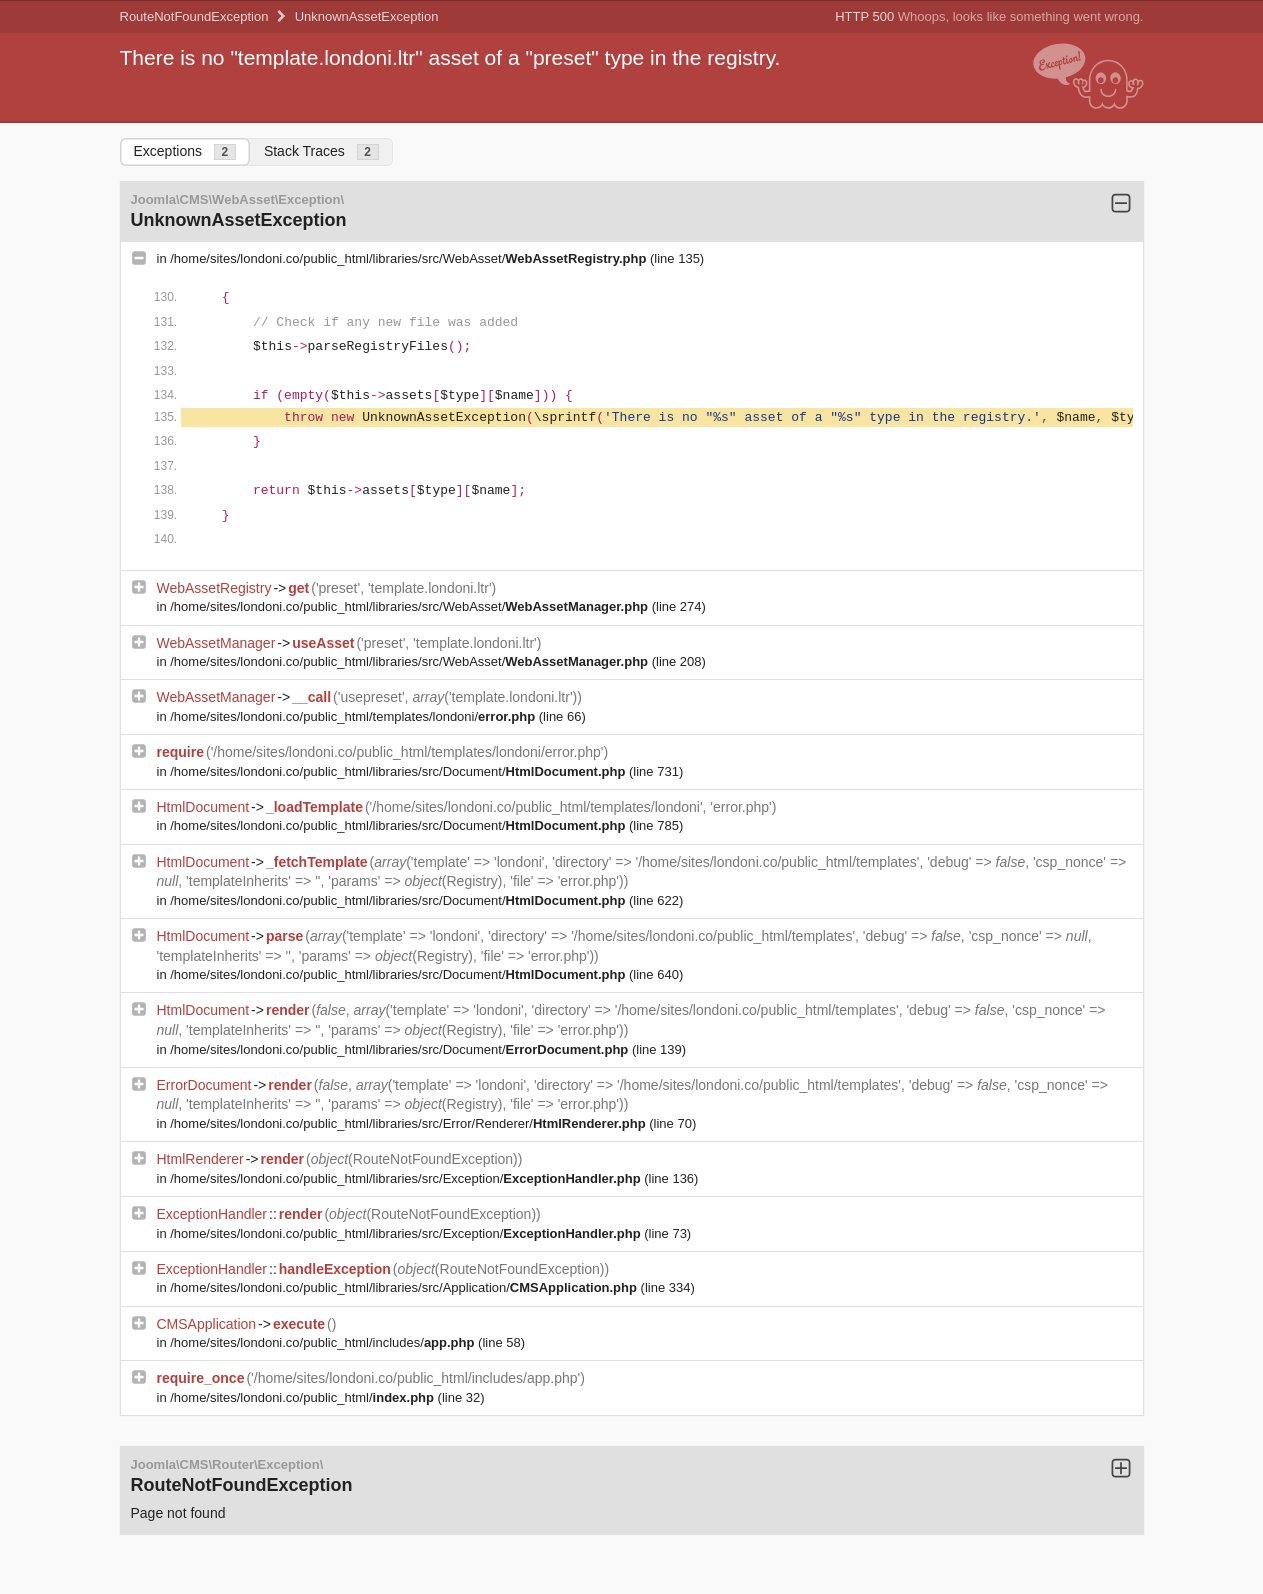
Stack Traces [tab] (321, 151)
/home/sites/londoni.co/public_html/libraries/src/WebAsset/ (410, 258)
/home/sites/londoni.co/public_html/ (303, 1397)
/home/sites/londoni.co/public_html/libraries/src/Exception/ (407, 1178)
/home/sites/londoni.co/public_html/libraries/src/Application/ (405, 1287)
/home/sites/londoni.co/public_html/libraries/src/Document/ (399, 771)
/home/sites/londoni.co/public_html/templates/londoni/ (354, 716)
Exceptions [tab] (185, 151)
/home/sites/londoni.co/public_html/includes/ (324, 1342)
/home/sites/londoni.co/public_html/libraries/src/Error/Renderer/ (409, 1123)
